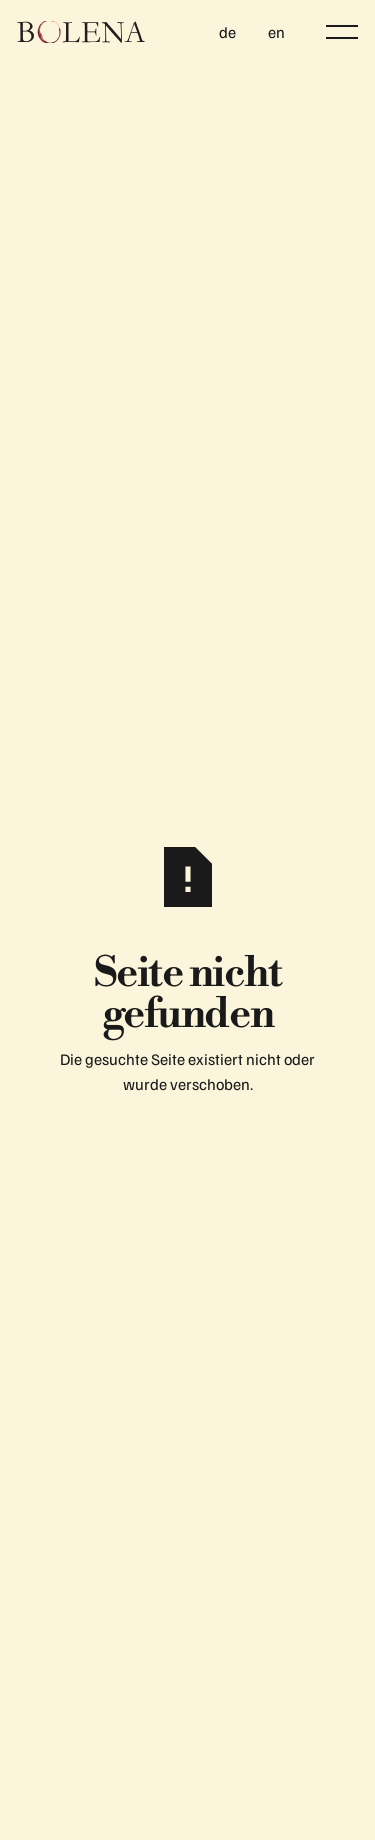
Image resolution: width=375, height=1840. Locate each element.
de (227, 32)
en (276, 32)
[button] (342, 31)
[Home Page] (81, 32)
